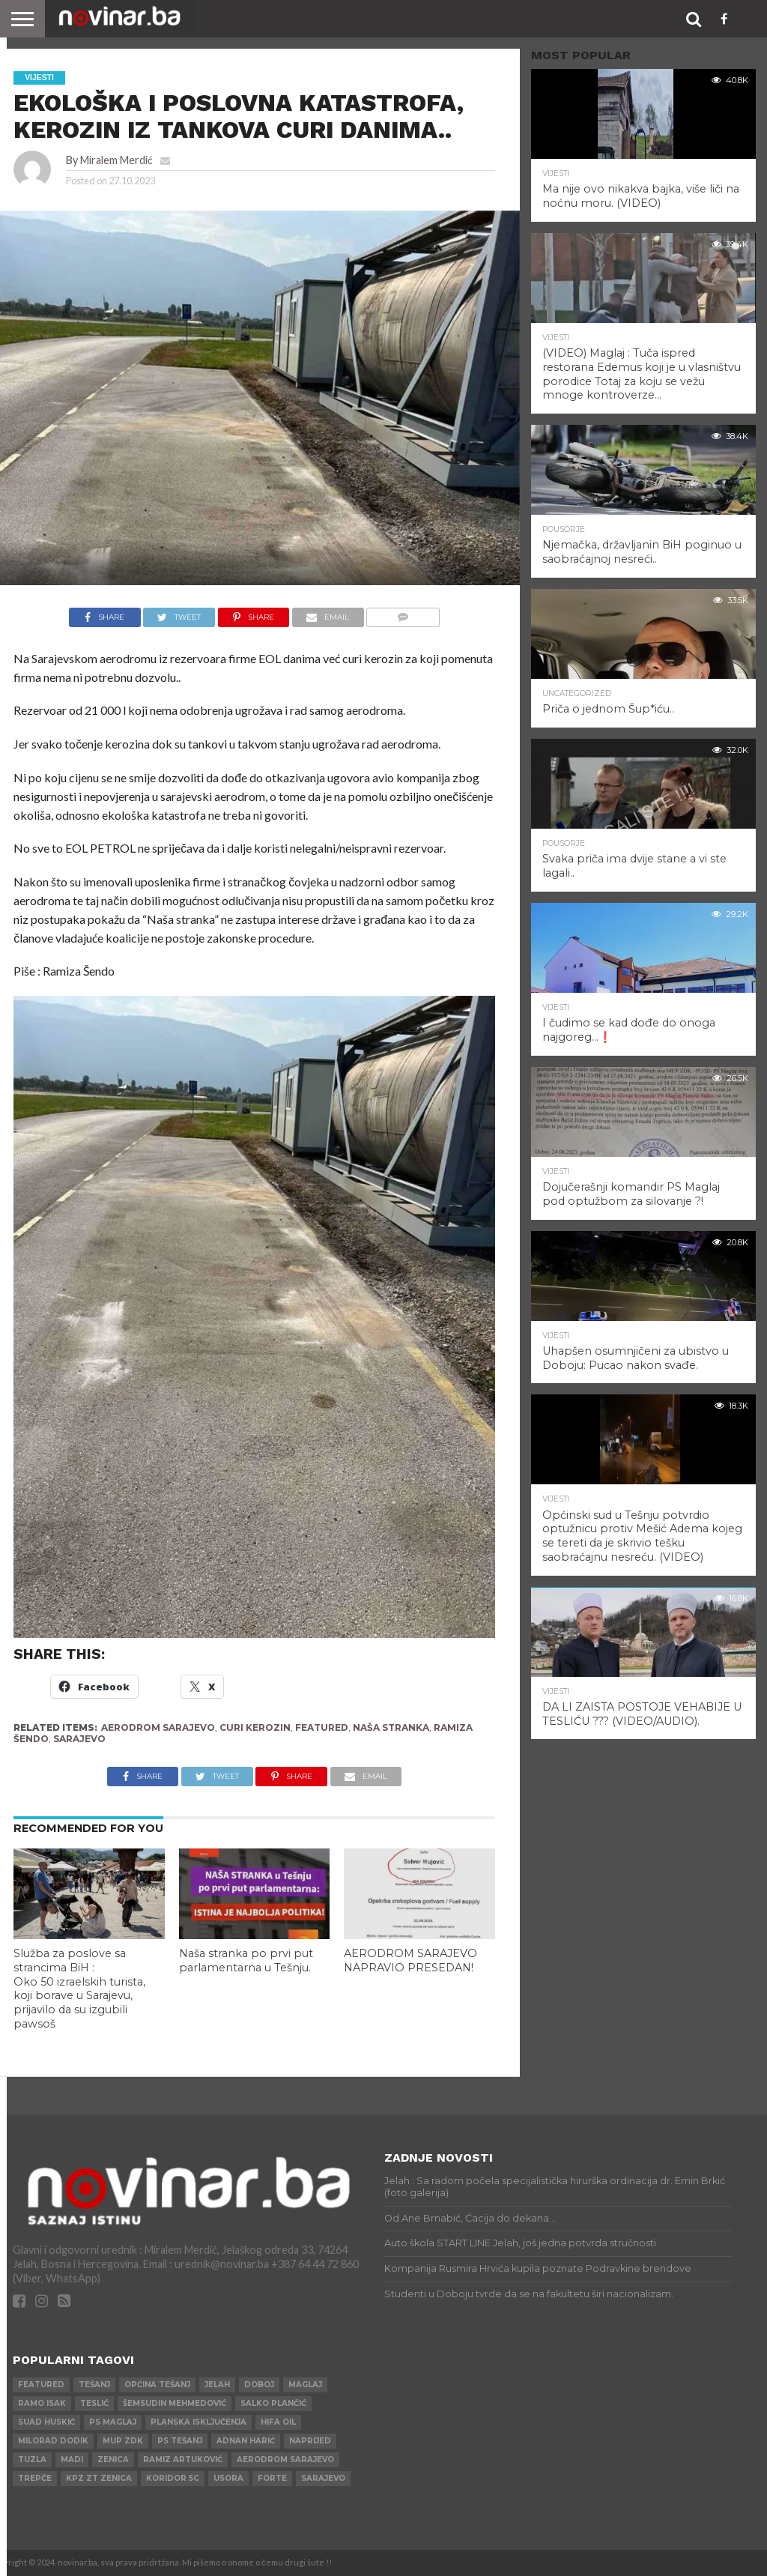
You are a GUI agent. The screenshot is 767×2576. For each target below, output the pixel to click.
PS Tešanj (179, 2441)
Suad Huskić (46, 2422)
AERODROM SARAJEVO (158, 1727)
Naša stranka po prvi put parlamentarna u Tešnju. (246, 1960)
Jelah (217, 2384)
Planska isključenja (198, 2422)
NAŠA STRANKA (391, 1727)
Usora (228, 2478)
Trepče (35, 2478)
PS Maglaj (112, 2422)
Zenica (113, 2459)
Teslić (94, 2403)
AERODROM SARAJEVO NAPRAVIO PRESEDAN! (410, 1960)
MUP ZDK (123, 2441)
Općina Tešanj (157, 2384)
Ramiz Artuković (182, 2459)
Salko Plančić (273, 2403)
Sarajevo (79, 1738)
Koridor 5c (172, 2478)
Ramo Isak (42, 2403)
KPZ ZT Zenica (99, 2478)
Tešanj (94, 2384)
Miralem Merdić (116, 160)
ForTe (272, 2478)
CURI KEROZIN (255, 1727)
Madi (72, 2459)
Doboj (259, 2384)
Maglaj (305, 2384)
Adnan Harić (245, 2441)
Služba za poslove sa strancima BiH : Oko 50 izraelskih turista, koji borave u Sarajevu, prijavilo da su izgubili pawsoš (79, 1989)
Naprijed (310, 2441)
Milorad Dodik (53, 2441)
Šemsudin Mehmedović (174, 2403)
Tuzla (32, 2459)
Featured (321, 1727)
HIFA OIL (278, 2422)
